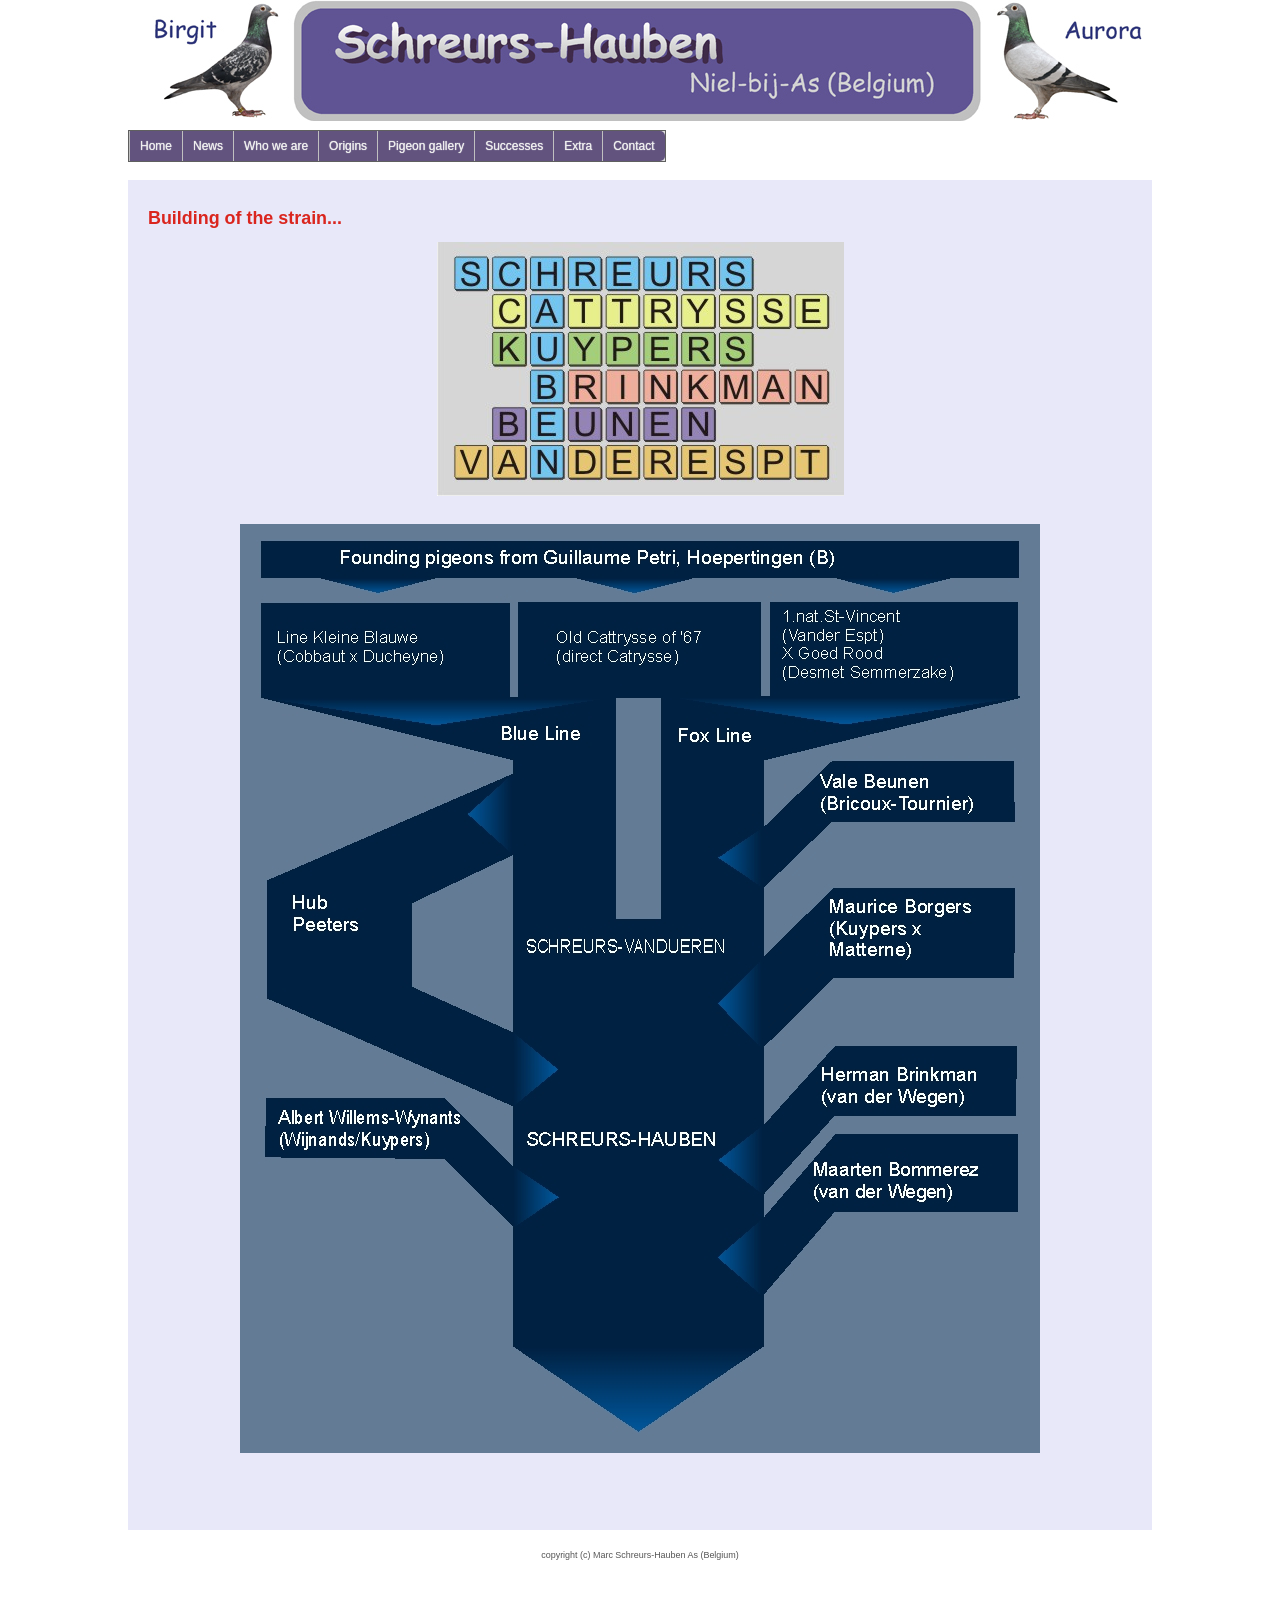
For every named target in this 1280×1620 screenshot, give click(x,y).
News (208, 146)
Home (156, 146)
